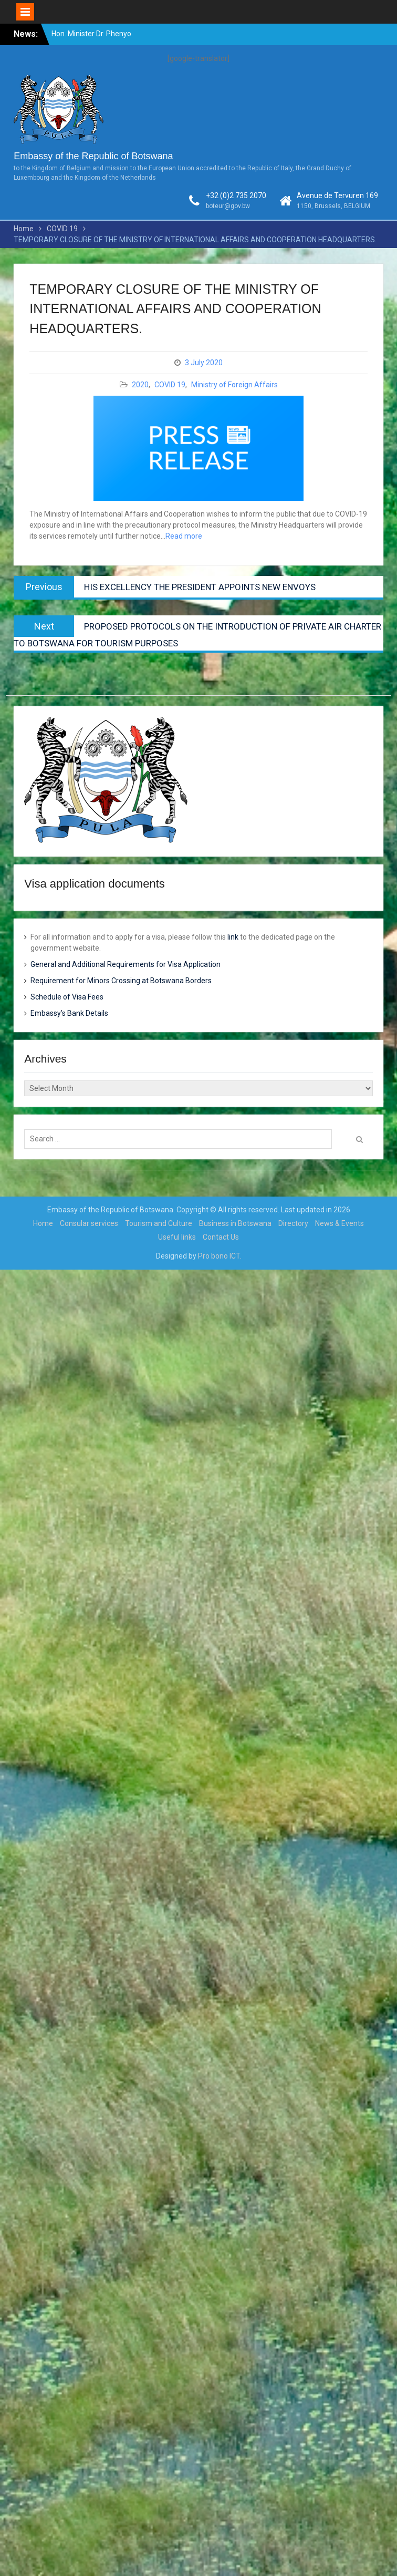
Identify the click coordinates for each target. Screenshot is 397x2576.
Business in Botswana (235, 1223)
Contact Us (221, 1237)
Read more (183, 536)
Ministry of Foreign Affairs (234, 384)
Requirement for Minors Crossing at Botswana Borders (121, 980)
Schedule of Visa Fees (66, 997)
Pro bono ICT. (220, 1256)
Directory (293, 1223)
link (232, 937)
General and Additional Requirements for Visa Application (125, 964)
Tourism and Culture (158, 1223)
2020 (140, 384)
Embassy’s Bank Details (69, 1013)
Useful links (177, 1237)
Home (43, 1223)
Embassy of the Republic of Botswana (93, 156)
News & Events (339, 1223)
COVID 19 (169, 384)
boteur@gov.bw (228, 206)
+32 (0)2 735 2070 (236, 195)
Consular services (89, 1223)
